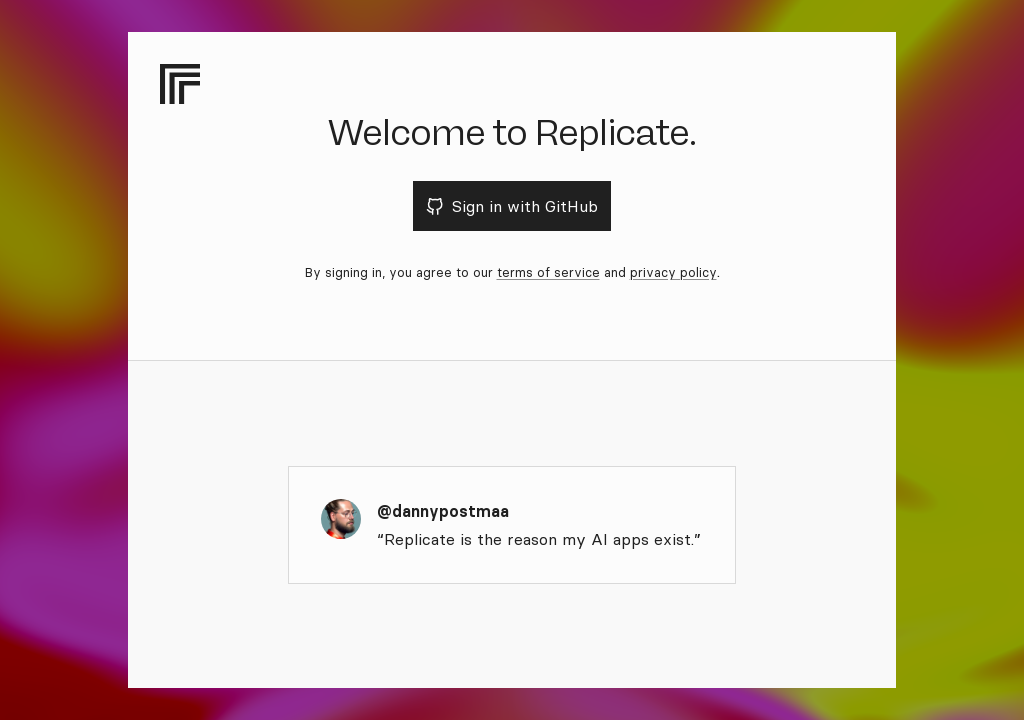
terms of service (548, 272)
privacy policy (673, 272)
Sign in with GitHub (512, 206)
